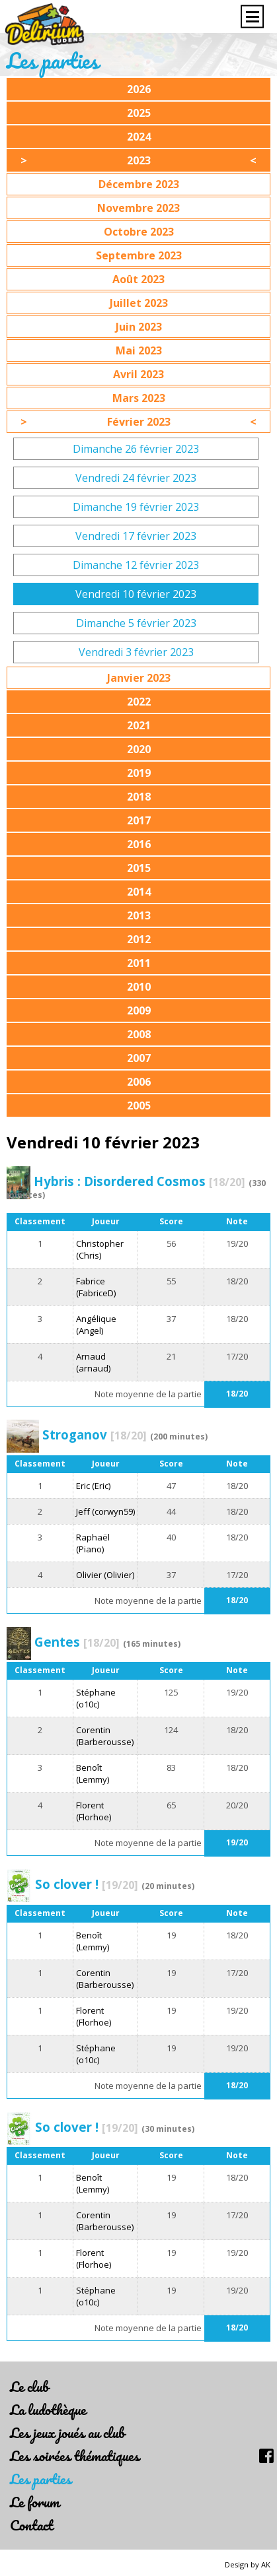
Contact (31, 2524)
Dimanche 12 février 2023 (136, 565)
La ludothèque (48, 2409)
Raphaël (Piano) (93, 1543)
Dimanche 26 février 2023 (136, 449)
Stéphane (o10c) (96, 1698)
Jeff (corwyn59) (105, 1511)
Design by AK (247, 2564)
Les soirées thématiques (74, 2455)
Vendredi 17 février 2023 (135, 536)
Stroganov (94, 1434)
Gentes (77, 1642)
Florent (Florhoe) (93, 1811)
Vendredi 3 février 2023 (136, 652)
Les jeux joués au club (67, 2432)
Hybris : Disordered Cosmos (139, 1181)
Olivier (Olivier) (105, 1575)
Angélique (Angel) (96, 1325)
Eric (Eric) (93, 1486)
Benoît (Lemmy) (92, 1773)
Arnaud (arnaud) (93, 1362)
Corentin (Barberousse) (105, 1736)
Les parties (40, 2478)
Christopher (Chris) (100, 1249)
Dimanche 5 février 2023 (136, 623)
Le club (29, 2386)
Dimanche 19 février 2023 (136, 507)
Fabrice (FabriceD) (96, 1287)
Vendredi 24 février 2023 (135, 478)
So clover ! (86, 1884)
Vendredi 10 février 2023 (135, 594)
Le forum (34, 2501)
